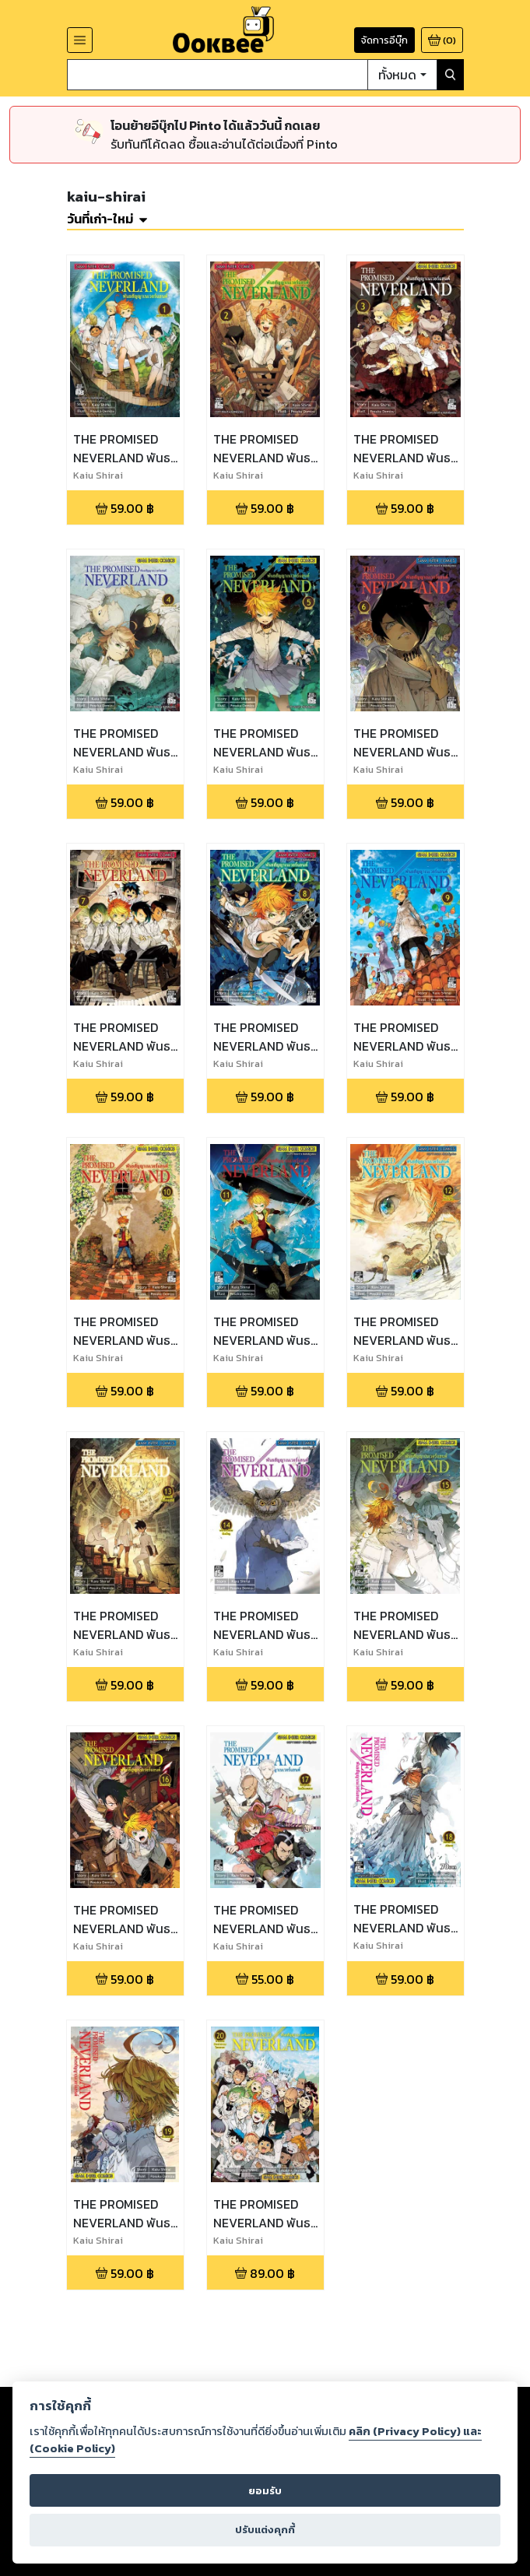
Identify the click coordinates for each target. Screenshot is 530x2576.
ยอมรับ (265, 2490)
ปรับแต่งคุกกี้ (265, 2529)
